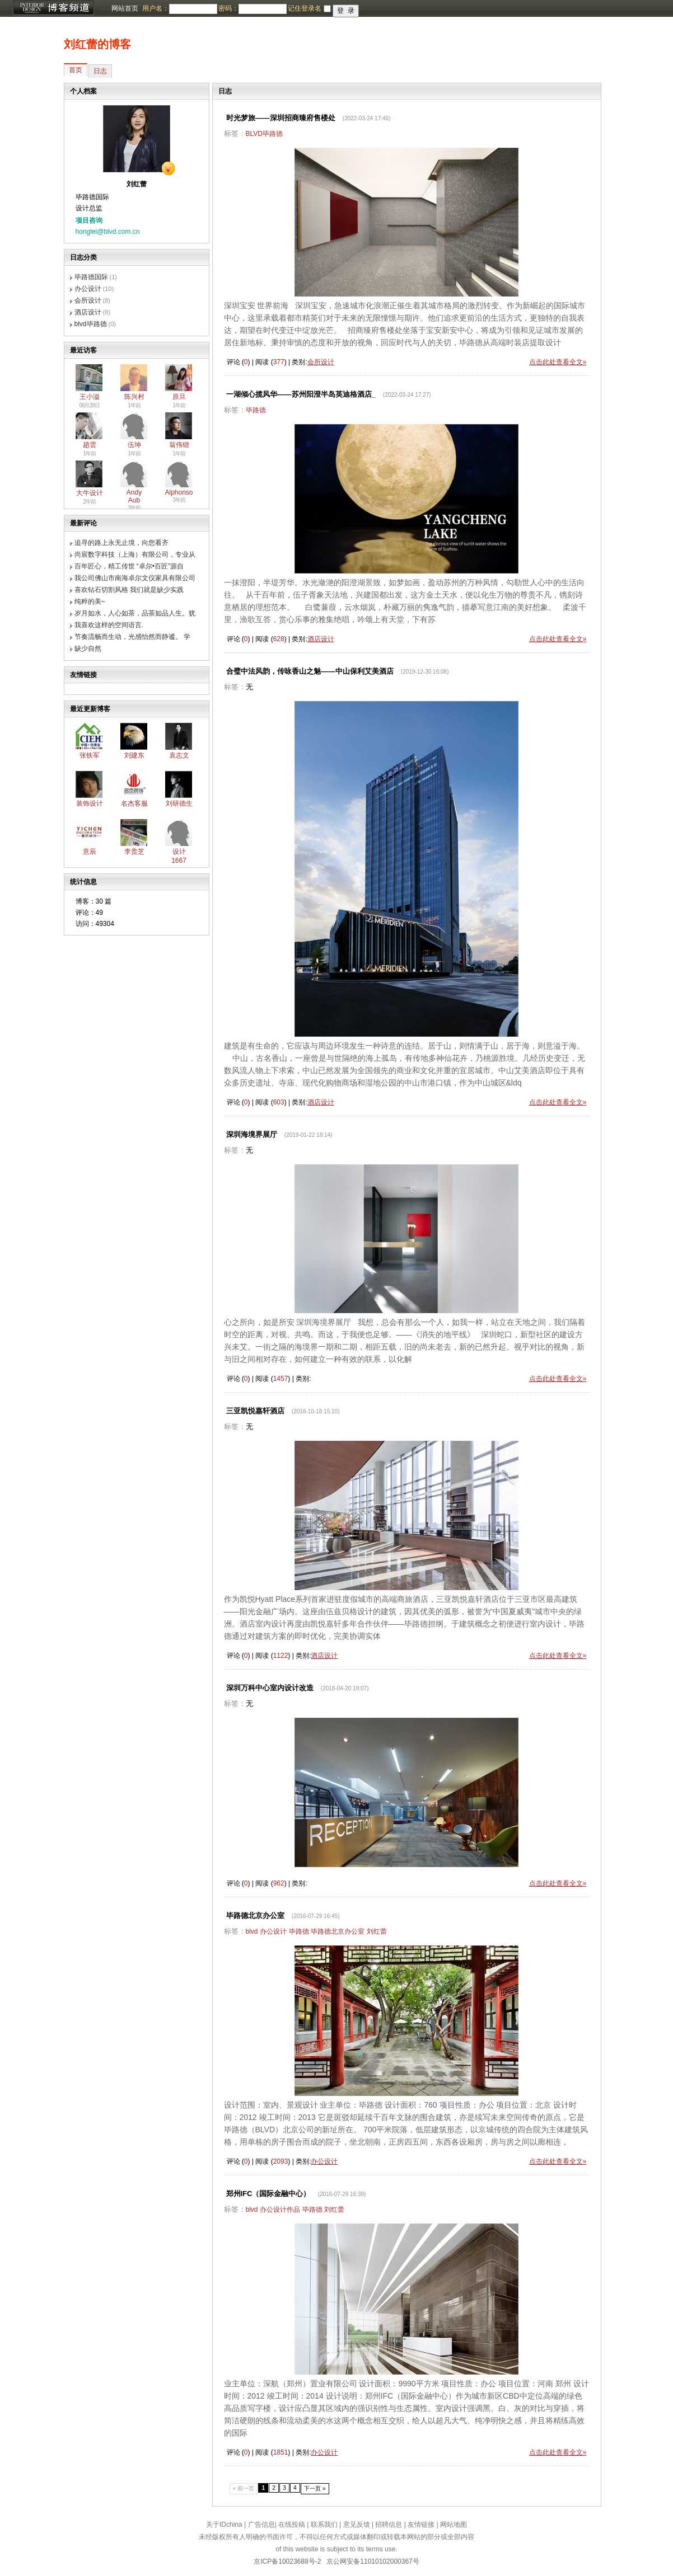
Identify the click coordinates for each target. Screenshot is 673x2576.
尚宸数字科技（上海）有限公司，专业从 (134, 554)
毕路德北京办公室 (255, 1915)
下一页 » (315, 2488)
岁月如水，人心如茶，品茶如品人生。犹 (134, 613)
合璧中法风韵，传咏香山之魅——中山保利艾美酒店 (310, 671)
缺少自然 (87, 648)
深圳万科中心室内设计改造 (270, 1688)
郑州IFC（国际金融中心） (268, 2193)
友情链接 (421, 2524)
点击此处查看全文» (558, 362)
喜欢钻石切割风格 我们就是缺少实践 (129, 590)
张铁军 (90, 755)
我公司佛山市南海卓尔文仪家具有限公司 (134, 578)
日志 (100, 71)
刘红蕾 (377, 1931)
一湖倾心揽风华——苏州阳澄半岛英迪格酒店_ (301, 394)
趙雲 (89, 445)
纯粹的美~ (89, 601)
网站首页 (124, 8)
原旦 (179, 397)
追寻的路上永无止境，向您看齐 (121, 543)
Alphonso (179, 492)
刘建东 (134, 755)
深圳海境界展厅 (251, 1134)
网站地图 (453, 2524)
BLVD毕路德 (264, 134)
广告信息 (261, 2524)
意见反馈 (356, 2524)
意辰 (89, 851)
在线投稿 (291, 2524)
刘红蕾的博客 (97, 44)
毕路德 (256, 410)
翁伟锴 (179, 445)
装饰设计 (89, 803)
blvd (252, 1931)
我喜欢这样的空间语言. (108, 625)
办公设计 (87, 289)
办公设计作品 (280, 2209)
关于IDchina (224, 2524)
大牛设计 (89, 493)
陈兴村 (134, 397)
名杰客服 (134, 803)
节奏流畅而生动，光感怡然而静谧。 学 (132, 637)
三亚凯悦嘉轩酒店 (255, 1411)
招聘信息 (388, 2524)
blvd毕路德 (90, 324)
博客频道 (53, 8)
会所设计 (87, 300)
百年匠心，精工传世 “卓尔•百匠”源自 (129, 566)
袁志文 (179, 755)
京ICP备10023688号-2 (287, 2561)
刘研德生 (179, 803)
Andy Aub (134, 496)
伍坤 (134, 445)
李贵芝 (134, 851)
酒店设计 (87, 312)
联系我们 (324, 2524)
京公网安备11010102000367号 (372, 2561)
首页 (75, 70)
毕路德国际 (91, 277)
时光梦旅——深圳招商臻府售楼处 (280, 118)
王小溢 (90, 397)
